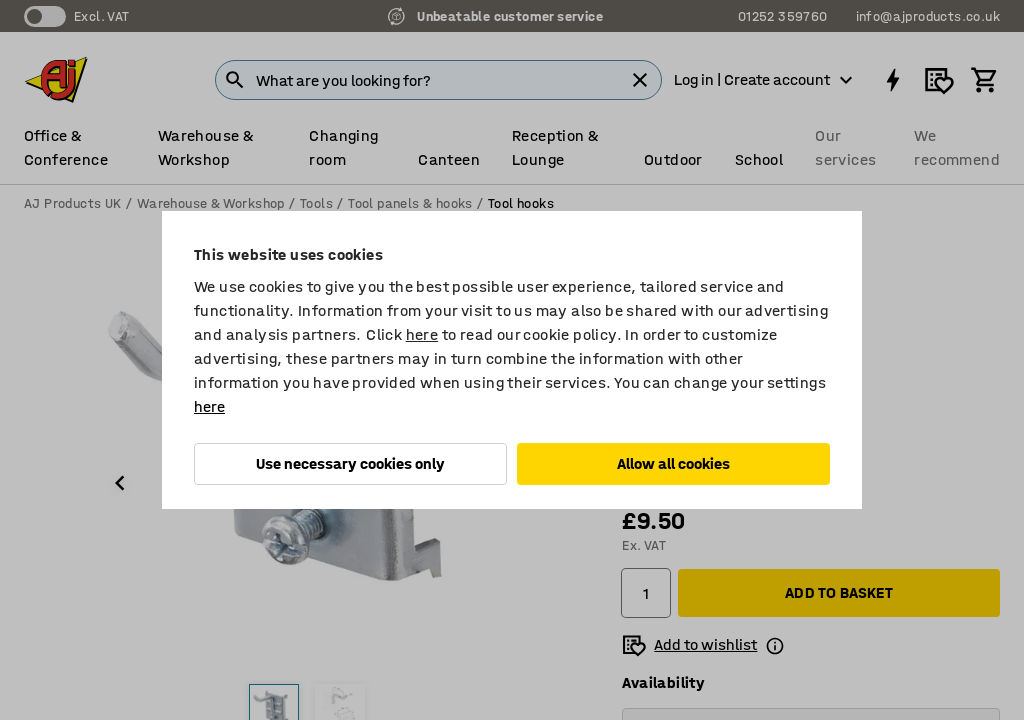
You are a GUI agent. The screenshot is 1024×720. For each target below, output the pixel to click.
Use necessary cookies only (350, 463)
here (422, 334)
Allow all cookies (673, 463)
